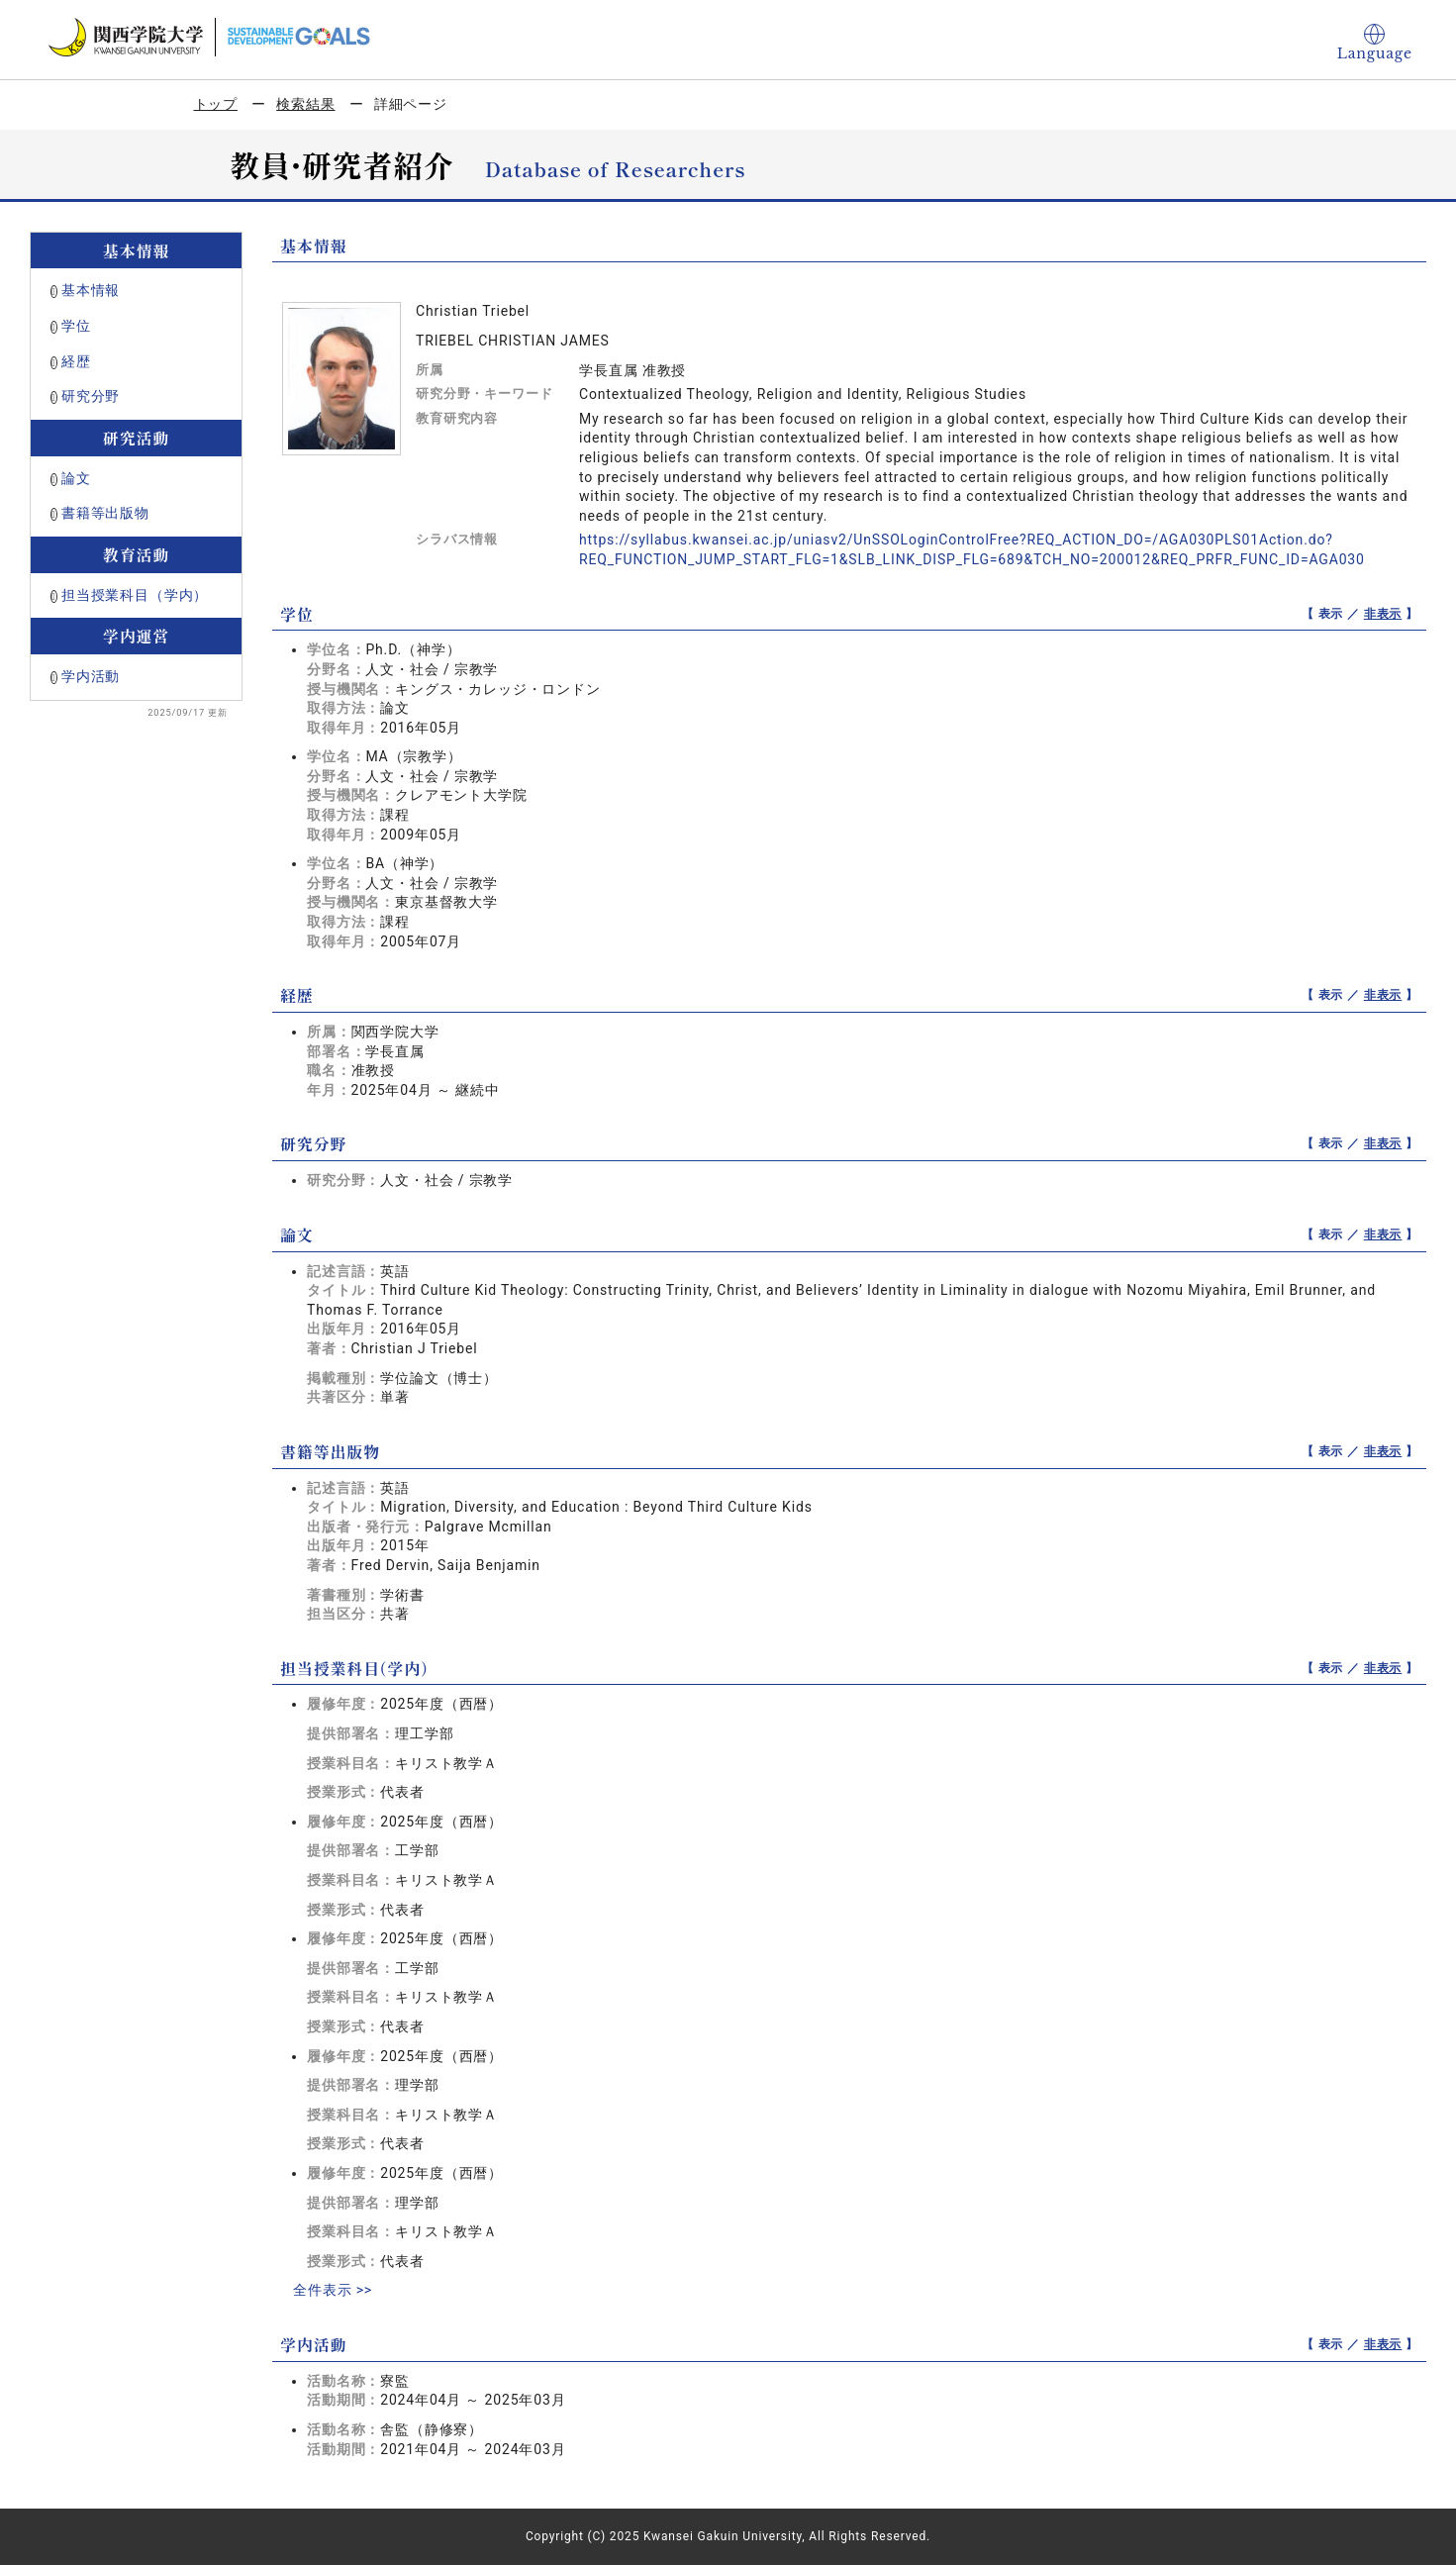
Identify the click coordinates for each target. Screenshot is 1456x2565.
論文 (76, 478)
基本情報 (90, 290)
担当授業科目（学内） (134, 595)
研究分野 (90, 396)
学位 (76, 326)
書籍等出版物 (105, 513)
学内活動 (90, 676)
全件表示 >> (332, 2290)
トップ (216, 104)
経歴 (76, 361)
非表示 (1383, 614)
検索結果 (305, 104)
